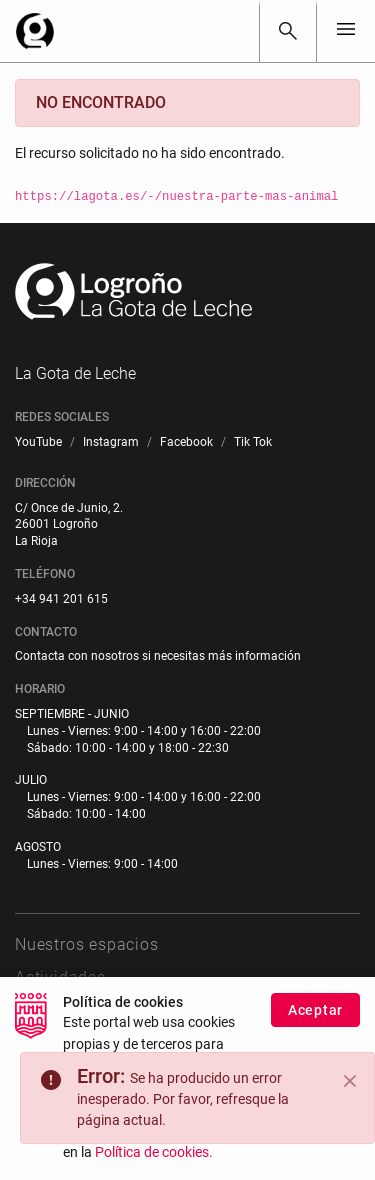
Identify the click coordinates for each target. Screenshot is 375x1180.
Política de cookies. (154, 1162)
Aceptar (315, 1019)
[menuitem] (38, 442)
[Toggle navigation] (346, 30)
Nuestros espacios (87, 944)
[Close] (350, 1081)
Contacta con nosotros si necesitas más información (158, 656)
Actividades (60, 977)
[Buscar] (288, 31)
